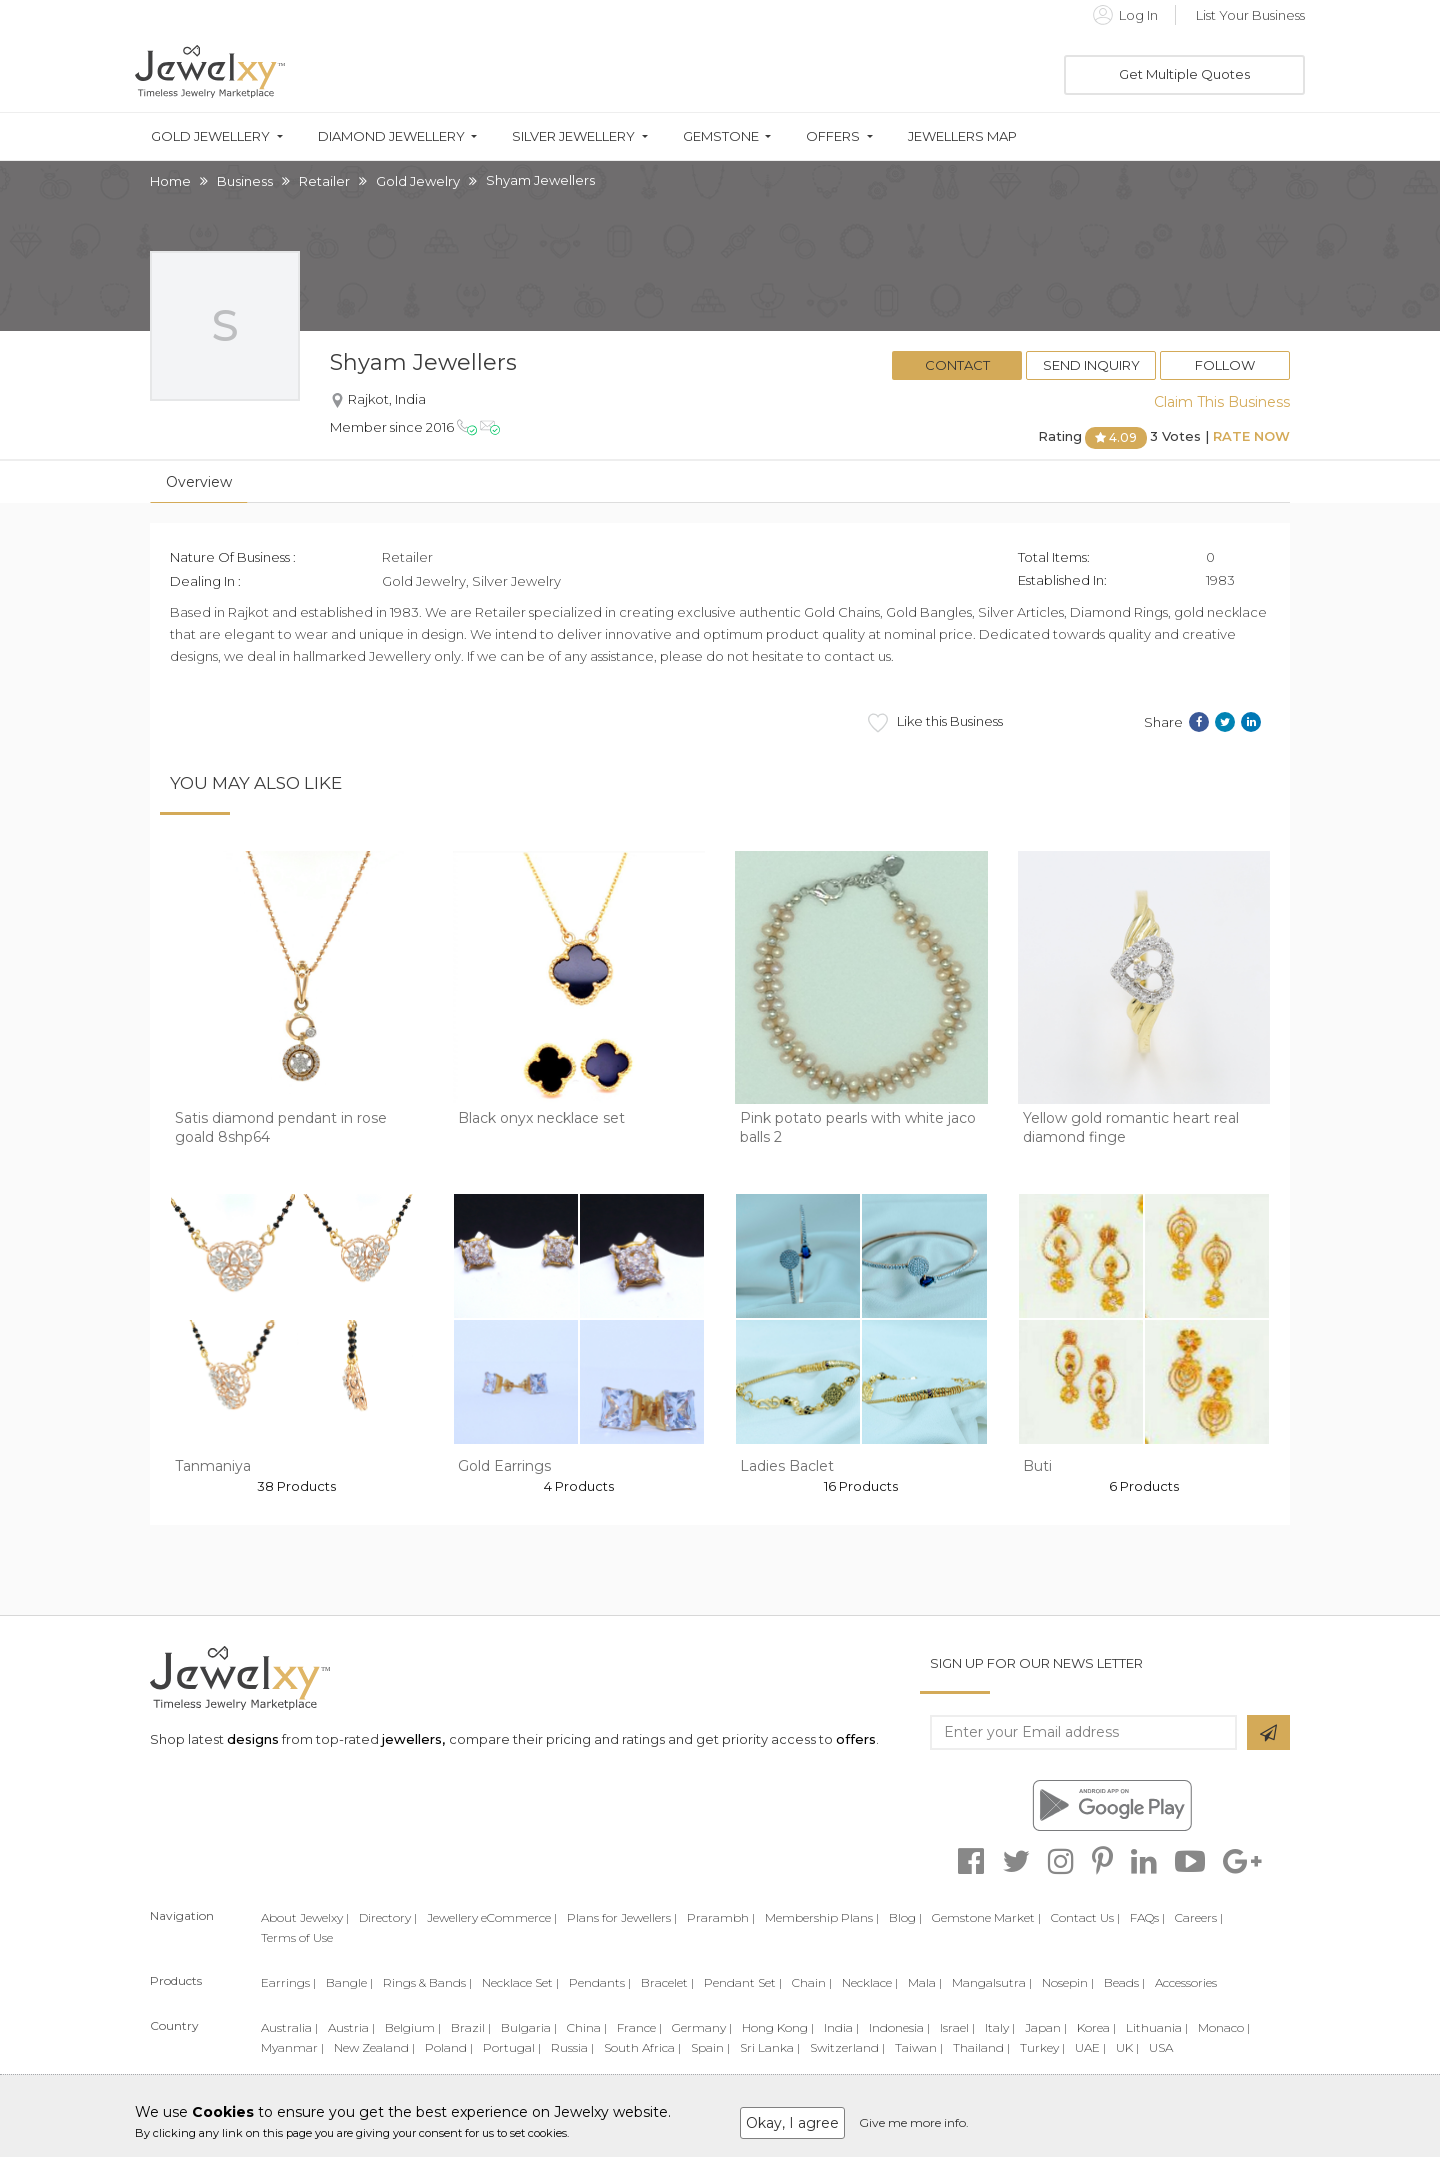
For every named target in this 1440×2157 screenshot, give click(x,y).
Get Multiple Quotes (1184, 74)
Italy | (1000, 2027)
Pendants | (600, 1982)
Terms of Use (297, 1937)
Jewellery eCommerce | (492, 1917)
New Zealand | (374, 2047)
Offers (833, 136)
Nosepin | (1068, 1982)
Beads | (1124, 1982)
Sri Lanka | (770, 2047)
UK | (1127, 2047)
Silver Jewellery (573, 136)
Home (170, 181)
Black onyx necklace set (541, 1118)
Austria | (351, 2027)
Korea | (1096, 2027)
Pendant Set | (743, 1982)
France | (639, 2027)
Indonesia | (899, 2027)
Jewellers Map (962, 136)
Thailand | (981, 2047)
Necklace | (870, 1982)
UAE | (1090, 2047)
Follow (1225, 365)
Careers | (1199, 1917)
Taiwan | (919, 2047)
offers (856, 1739)
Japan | (1046, 2027)
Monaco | (1224, 2027)
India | (841, 2027)
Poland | (449, 2047)
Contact (957, 365)
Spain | (710, 2047)
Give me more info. (914, 2122)
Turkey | (1042, 2047)
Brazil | (471, 2027)
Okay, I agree (792, 2123)
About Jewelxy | (305, 1917)
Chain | (812, 1982)
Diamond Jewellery (391, 136)
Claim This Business (1222, 402)
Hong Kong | (778, 2027)
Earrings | (288, 1982)
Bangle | (349, 1982)
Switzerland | (847, 2047)
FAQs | (1147, 1917)
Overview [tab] (199, 482)
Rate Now (1251, 436)
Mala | (925, 1982)
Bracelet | (667, 1982)
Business (245, 181)
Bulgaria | (529, 2027)
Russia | (572, 2047)
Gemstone (721, 136)
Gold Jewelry (418, 181)
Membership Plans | (822, 1917)
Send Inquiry (1091, 365)
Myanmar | (292, 2047)
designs (253, 1739)
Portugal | (512, 2047)
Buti (1037, 1466)
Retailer (324, 181)
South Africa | (642, 2047)
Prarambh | (721, 1917)
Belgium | (413, 2027)
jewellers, (413, 1739)
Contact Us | (1085, 1917)
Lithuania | (1157, 2027)
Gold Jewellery (210, 136)
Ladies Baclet (787, 1466)
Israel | (957, 2027)
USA (1161, 2047)
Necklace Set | (520, 1982)
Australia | (289, 2027)
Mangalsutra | (992, 1982)
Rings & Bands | (427, 1982)
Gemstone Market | (986, 1917)
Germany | (702, 2027)
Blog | (905, 1917)
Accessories (1186, 1982)
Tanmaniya (213, 1466)
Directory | (388, 1917)
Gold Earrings (504, 1466)
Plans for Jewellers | (622, 1917)
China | (587, 2027)
